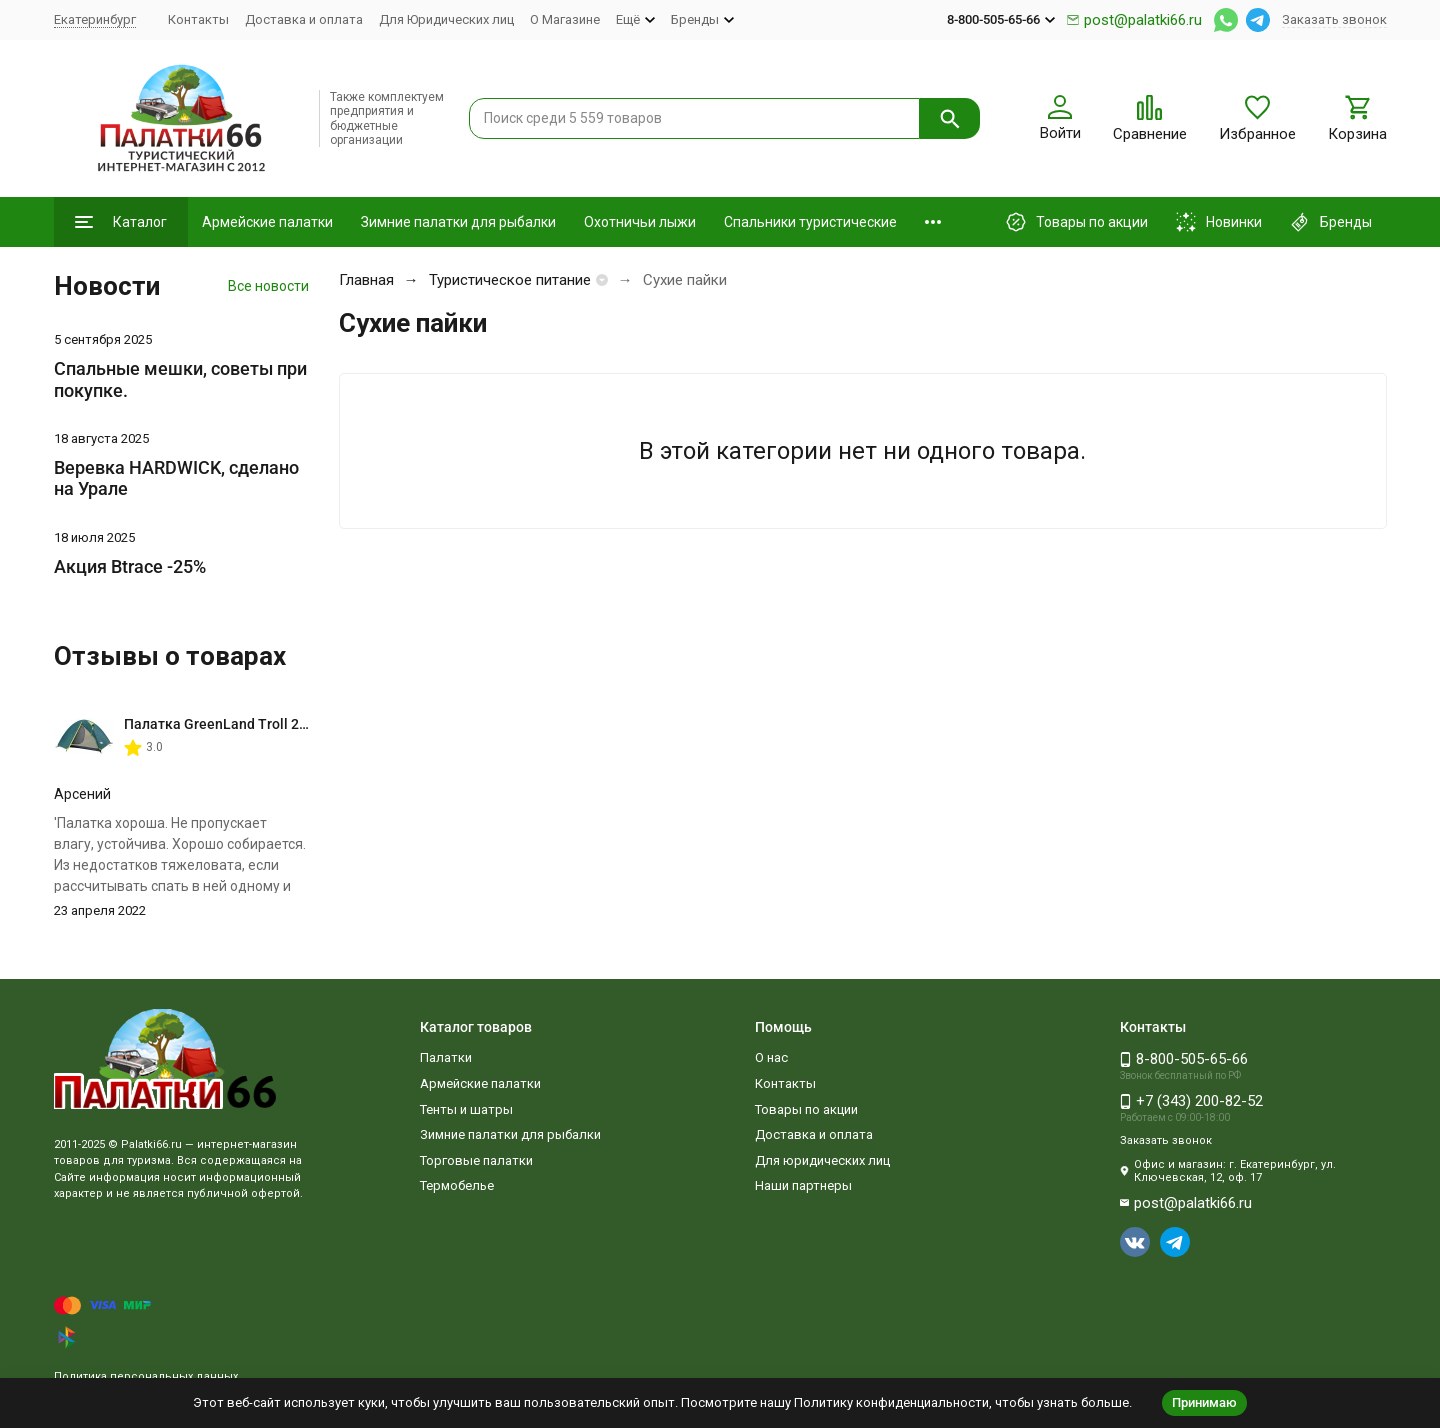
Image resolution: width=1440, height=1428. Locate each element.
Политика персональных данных (146, 1376)
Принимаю (1204, 1402)
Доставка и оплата (304, 19)
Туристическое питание (510, 280)
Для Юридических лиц (446, 19)
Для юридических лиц (822, 1160)
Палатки (446, 1057)
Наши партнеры (803, 1185)
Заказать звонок (1334, 19)
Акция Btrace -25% (130, 566)
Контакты (198, 19)
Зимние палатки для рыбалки (458, 222)
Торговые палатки (476, 1160)
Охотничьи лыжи (640, 222)
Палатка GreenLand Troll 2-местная (242, 724)
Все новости (268, 286)
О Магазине (565, 19)
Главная (366, 280)
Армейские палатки (267, 222)
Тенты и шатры (466, 1109)
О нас (771, 1057)
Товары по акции (806, 1109)
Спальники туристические (810, 222)
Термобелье (457, 1185)
